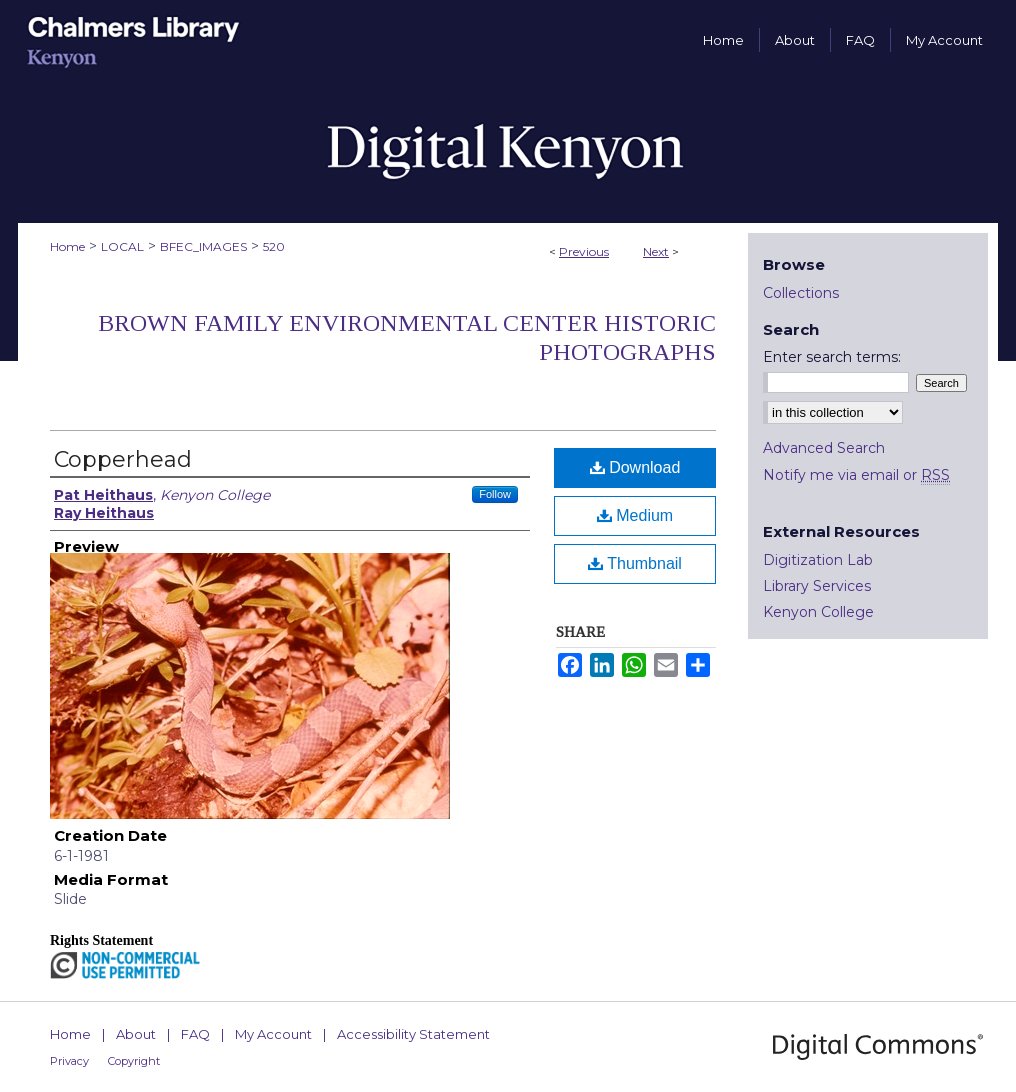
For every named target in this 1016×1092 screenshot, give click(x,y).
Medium (635, 515)
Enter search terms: (832, 357)
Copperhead (123, 459)
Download (635, 467)
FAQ (195, 1034)
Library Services (817, 586)
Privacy (69, 1061)
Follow (495, 494)
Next (656, 251)
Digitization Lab (818, 560)
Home (67, 246)
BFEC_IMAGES (203, 246)
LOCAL (122, 246)
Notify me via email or (856, 475)
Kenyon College (818, 612)
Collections (801, 293)
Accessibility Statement (413, 1034)
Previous (584, 251)
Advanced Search (824, 448)
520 (274, 246)
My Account (273, 1034)
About (136, 1034)
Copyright (134, 1061)
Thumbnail (635, 563)
